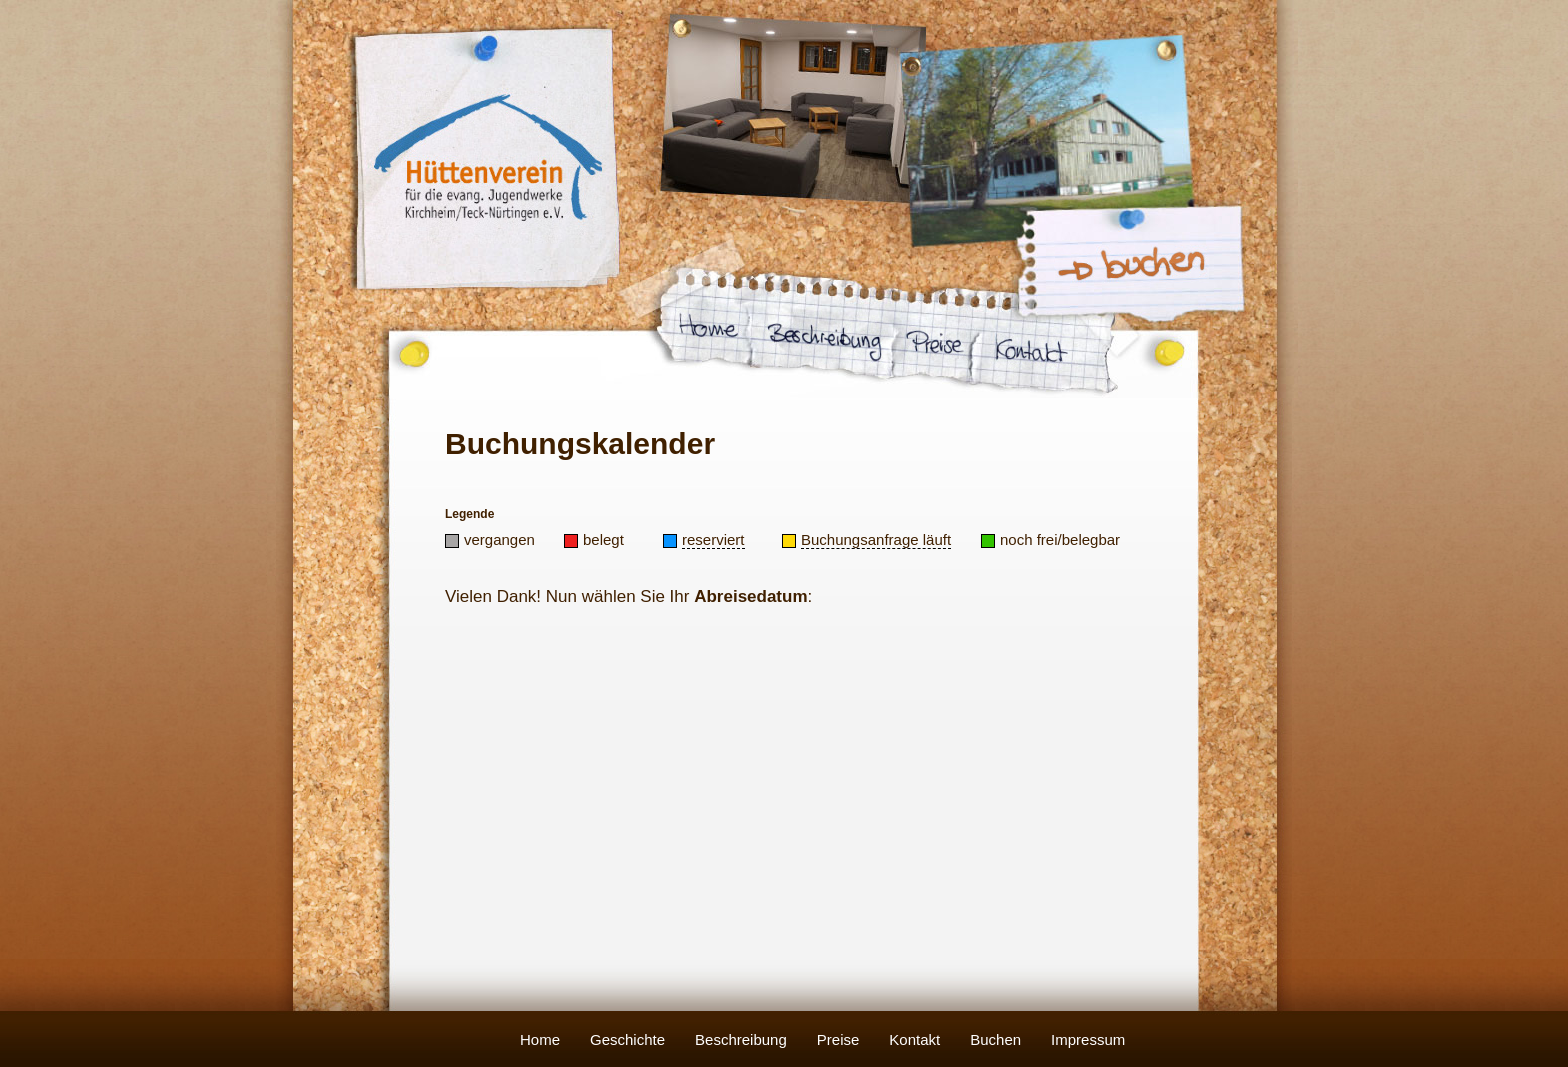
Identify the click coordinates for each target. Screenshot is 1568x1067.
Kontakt (914, 1039)
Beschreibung (741, 1039)
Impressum (1088, 1039)
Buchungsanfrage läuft (876, 539)
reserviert (713, 539)
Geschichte (627, 1039)
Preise (838, 1039)
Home (540, 1039)
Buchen (995, 1039)
